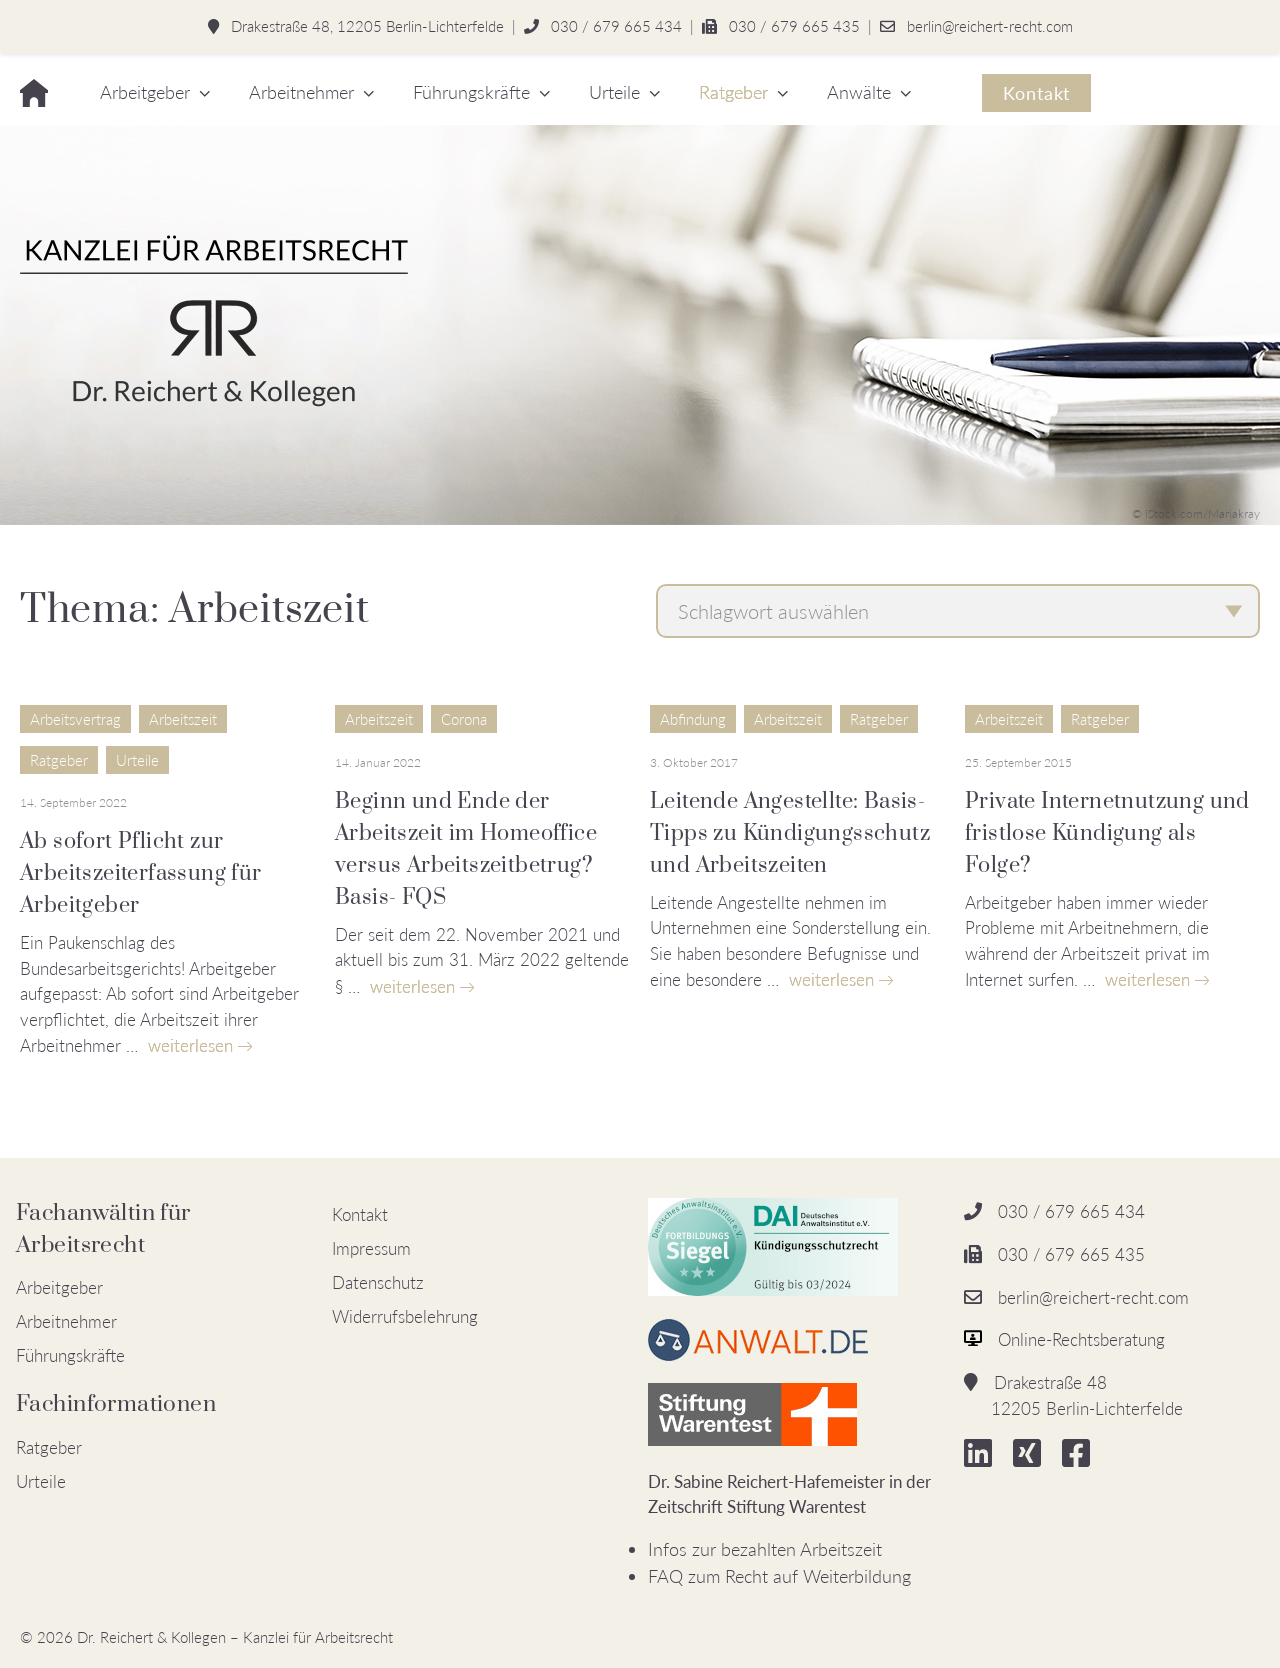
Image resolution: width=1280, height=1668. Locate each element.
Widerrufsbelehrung (405, 1316)
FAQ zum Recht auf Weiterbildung (779, 1576)
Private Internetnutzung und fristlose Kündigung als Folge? (1107, 833)
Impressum (371, 1248)
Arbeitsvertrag (75, 719)
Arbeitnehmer (301, 92)
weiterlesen (190, 1045)
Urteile (614, 92)
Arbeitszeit (183, 719)
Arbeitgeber (145, 92)
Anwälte (859, 92)
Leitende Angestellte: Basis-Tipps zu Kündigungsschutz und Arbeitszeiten (790, 833)
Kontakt (1036, 93)
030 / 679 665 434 (616, 26)
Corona (464, 719)
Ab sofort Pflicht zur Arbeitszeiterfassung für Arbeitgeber (141, 873)
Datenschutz (378, 1282)
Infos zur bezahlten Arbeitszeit (765, 1549)
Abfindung (693, 719)
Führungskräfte (471, 92)
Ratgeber (733, 92)
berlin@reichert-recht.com (990, 26)
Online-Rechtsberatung (1081, 1339)
